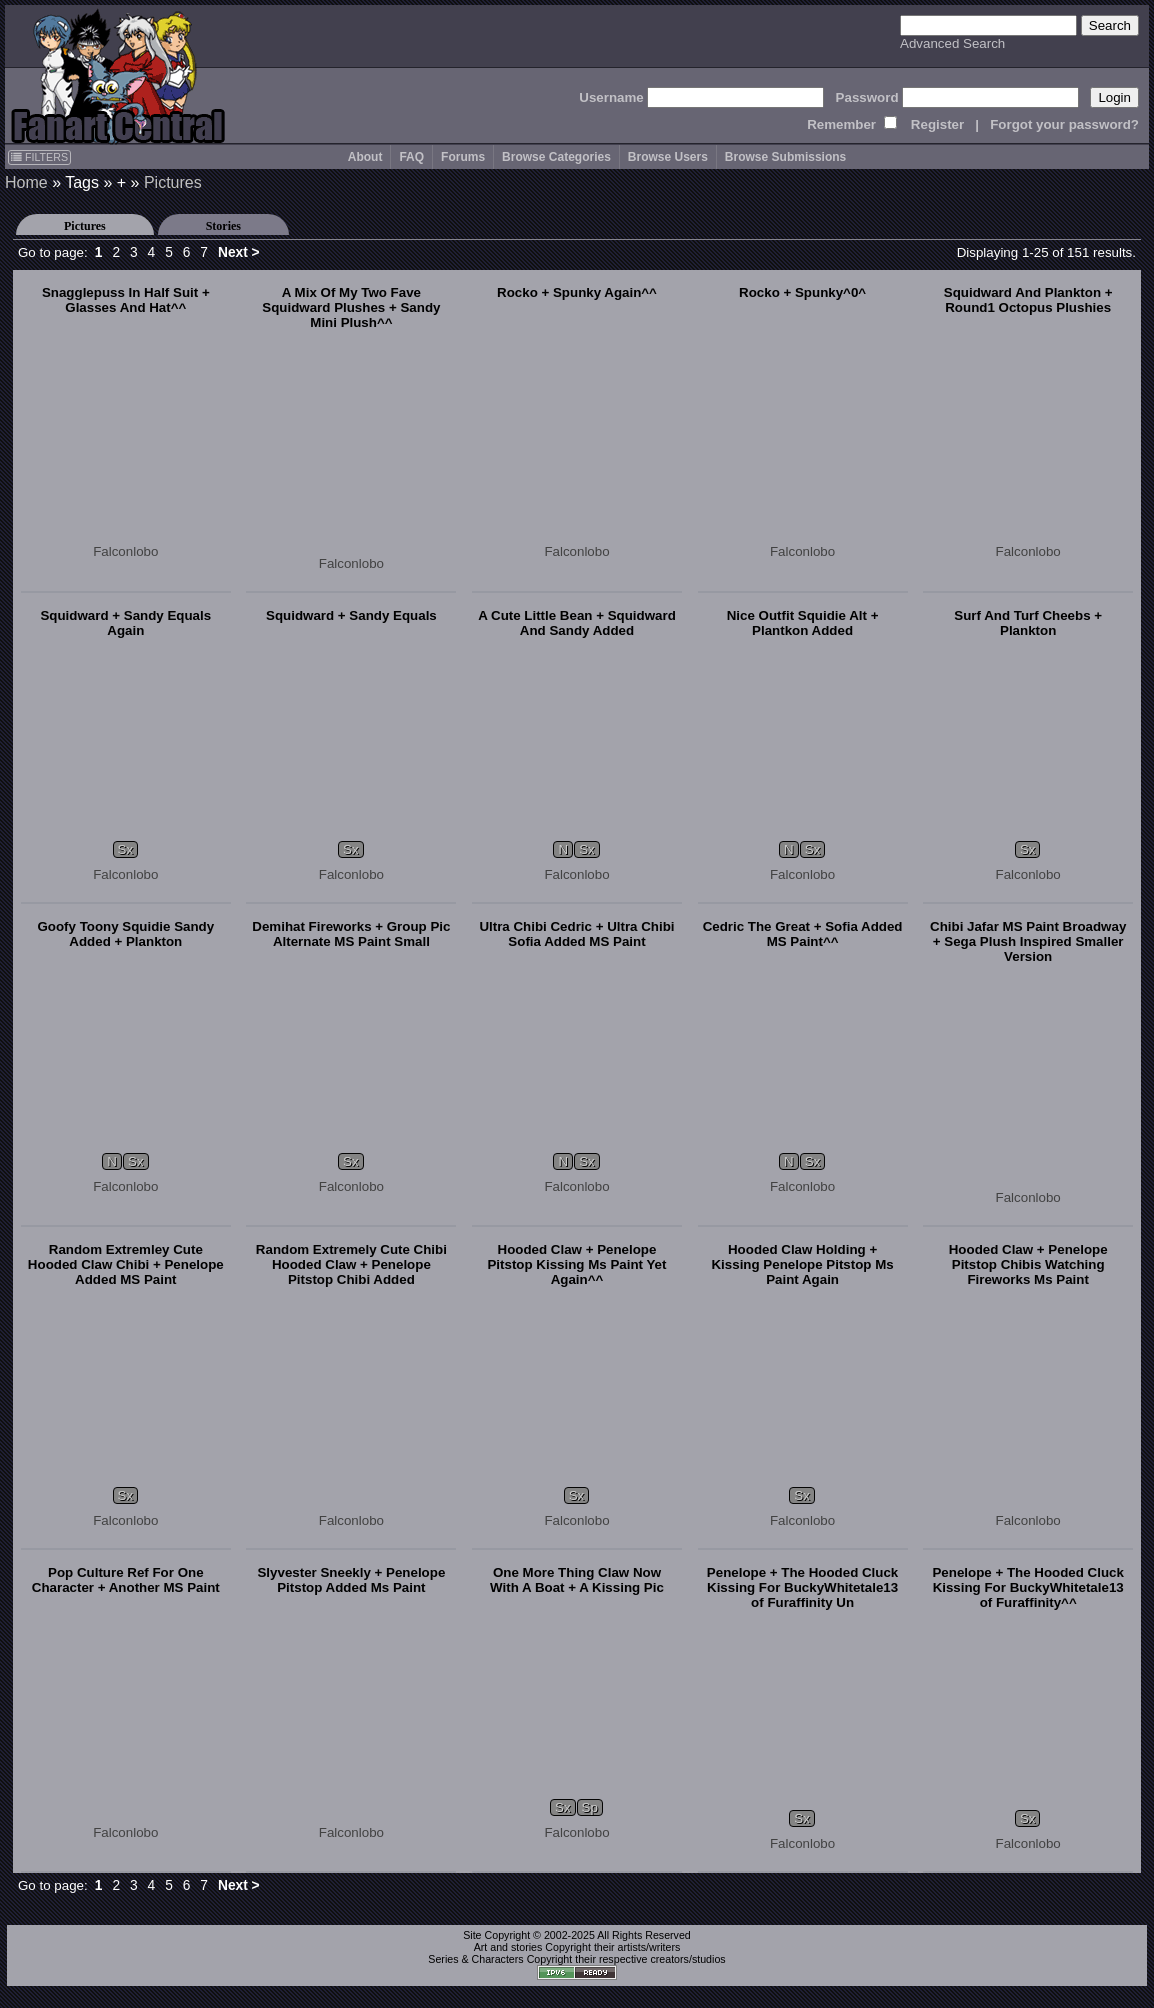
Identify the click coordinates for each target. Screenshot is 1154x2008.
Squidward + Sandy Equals (351, 615)
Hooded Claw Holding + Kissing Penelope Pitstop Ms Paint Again (802, 1264)
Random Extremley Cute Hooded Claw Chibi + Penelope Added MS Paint (126, 1264)
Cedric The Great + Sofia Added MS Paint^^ (803, 934)
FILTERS (39, 157)
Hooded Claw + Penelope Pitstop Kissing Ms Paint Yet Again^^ (576, 1264)
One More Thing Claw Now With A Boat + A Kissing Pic (577, 1580)
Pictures (173, 182)
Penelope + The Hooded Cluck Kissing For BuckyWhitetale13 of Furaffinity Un (802, 1587)
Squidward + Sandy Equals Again (125, 623)
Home (26, 182)
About (365, 157)
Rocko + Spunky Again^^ (577, 292)
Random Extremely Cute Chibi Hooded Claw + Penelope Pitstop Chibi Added (351, 1264)
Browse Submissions (785, 157)
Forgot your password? (1064, 124)
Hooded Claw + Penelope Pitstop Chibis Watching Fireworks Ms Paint (1028, 1264)
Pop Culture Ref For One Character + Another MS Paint (126, 1580)
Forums (463, 157)
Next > (239, 252)
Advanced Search (952, 43)
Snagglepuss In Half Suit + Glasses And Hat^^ (126, 300)
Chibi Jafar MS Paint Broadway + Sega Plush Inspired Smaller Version (1028, 941)
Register (937, 124)
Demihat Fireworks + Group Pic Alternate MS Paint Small (351, 934)
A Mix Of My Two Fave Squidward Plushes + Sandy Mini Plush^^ (351, 307)
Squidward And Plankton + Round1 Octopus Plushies (1028, 300)
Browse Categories (556, 157)
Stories (223, 226)
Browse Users (668, 157)
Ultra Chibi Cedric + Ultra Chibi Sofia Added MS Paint (576, 934)
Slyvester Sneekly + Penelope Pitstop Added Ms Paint (351, 1580)
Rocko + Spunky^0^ (802, 292)
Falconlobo (125, 551)
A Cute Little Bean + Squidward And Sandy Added (577, 623)
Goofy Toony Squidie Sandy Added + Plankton (125, 934)
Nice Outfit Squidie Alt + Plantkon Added (803, 623)
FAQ (411, 157)
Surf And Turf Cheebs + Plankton (1028, 623)
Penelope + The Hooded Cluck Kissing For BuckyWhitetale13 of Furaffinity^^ (1027, 1587)
